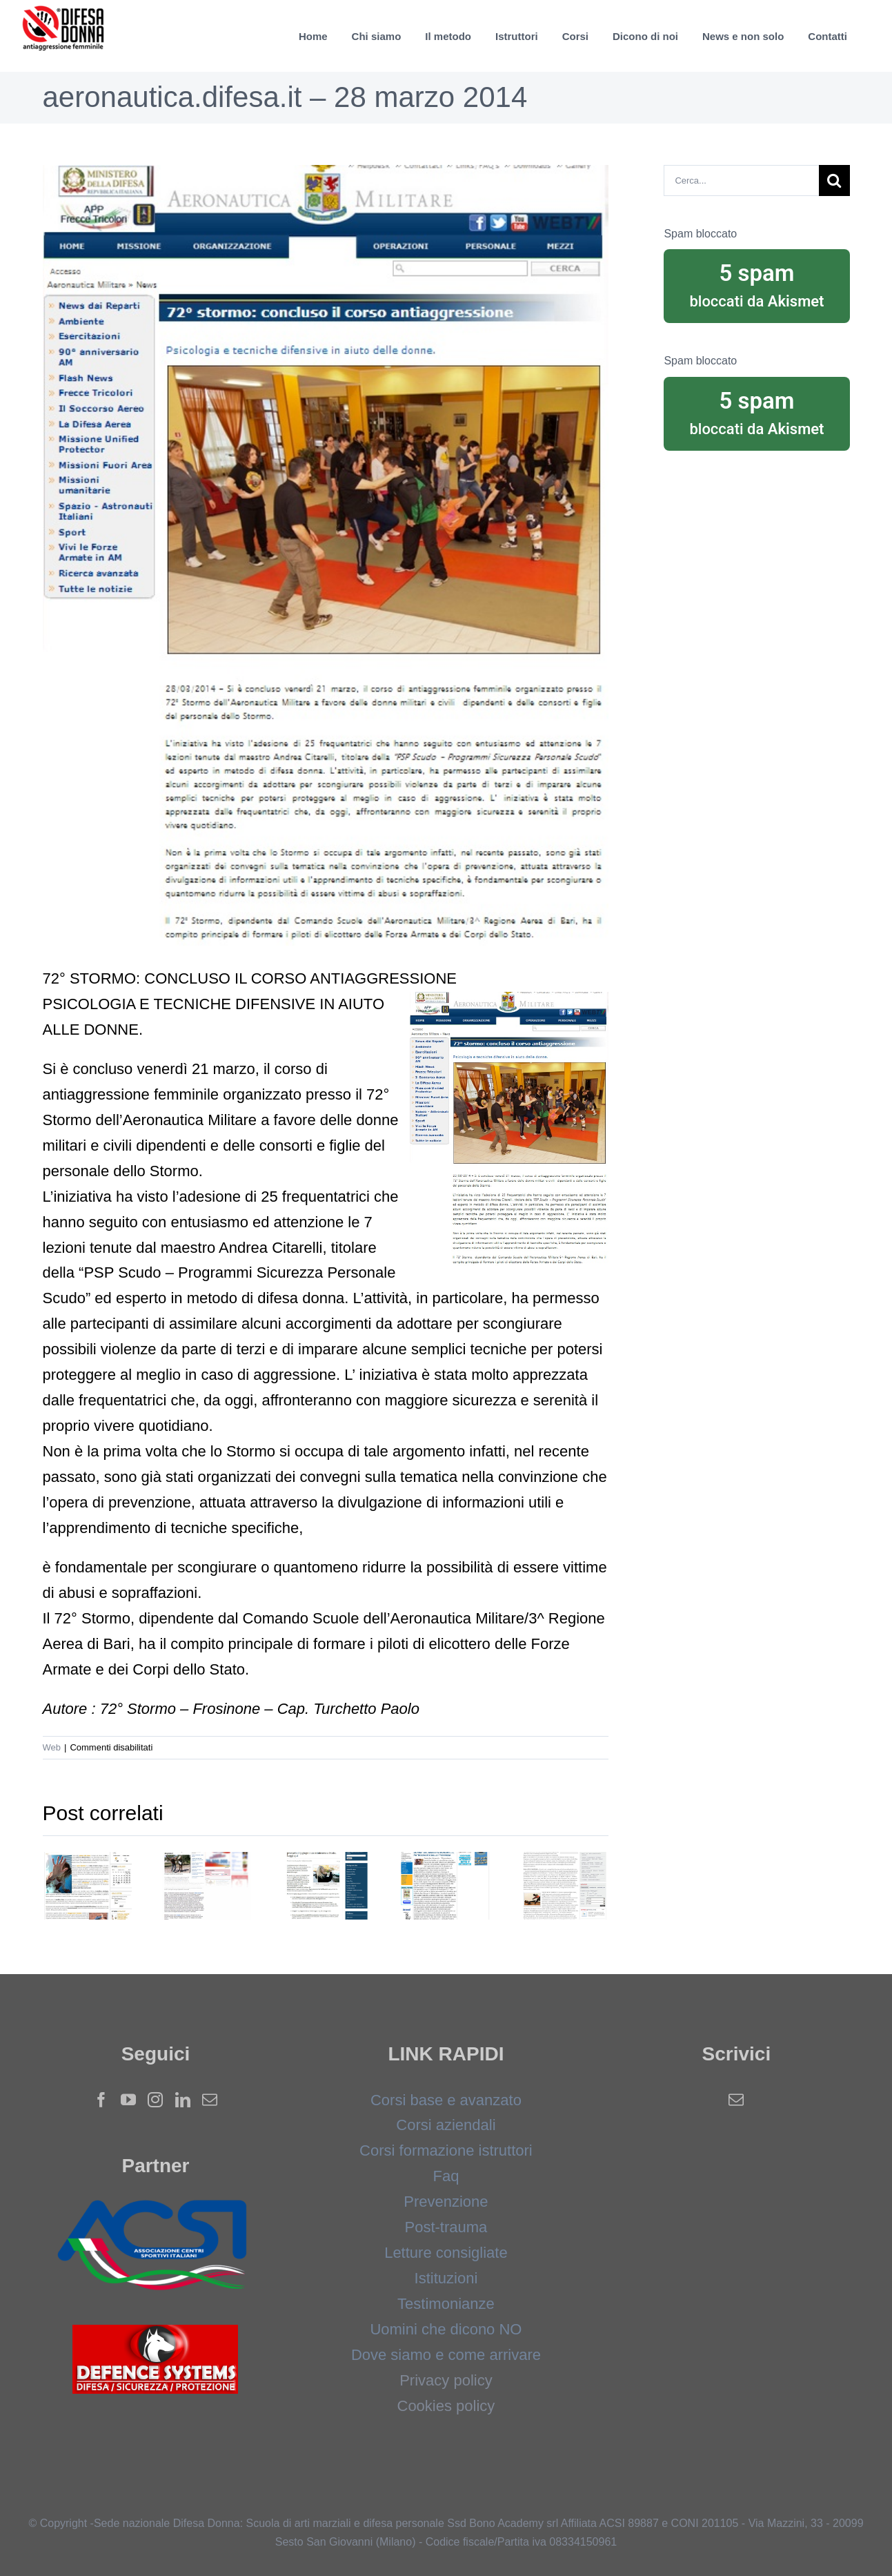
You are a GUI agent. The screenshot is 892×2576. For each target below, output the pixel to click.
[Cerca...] (741, 180)
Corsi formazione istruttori (446, 2150)
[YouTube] (128, 2099)
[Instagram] (155, 2099)
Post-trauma (446, 2227)
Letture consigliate (446, 2252)
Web (52, 1747)
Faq (446, 2176)
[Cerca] (834, 180)
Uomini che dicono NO (446, 2329)
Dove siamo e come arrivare (446, 2354)
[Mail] (209, 2099)
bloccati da (756, 283)
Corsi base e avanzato (446, 2100)
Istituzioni (446, 2278)
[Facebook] (101, 2099)
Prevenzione (446, 2201)
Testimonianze (446, 2303)
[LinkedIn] (182, 2099)
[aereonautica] (326, 555)
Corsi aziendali (445, 2125)
